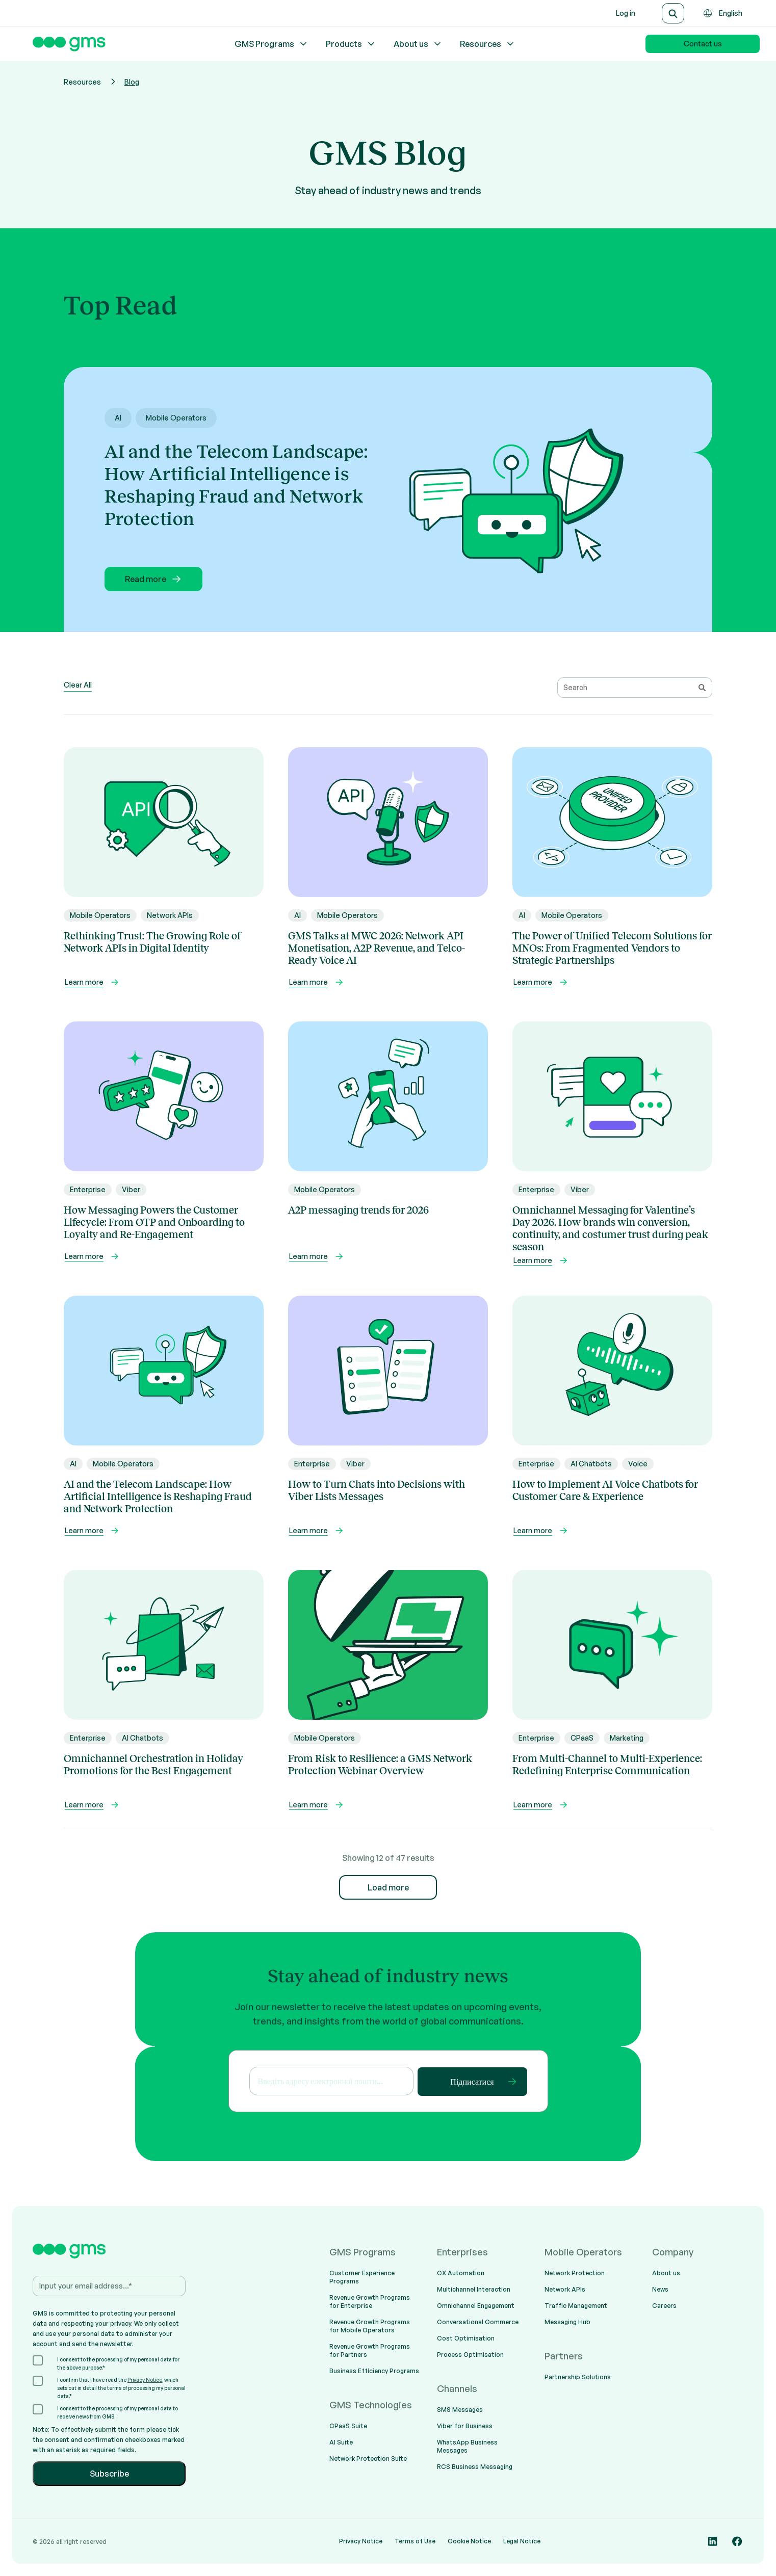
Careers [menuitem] (664, 2305)
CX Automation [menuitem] (460, 2273)
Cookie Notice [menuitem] (469, 2541)
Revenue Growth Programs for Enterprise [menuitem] (369, 2301)
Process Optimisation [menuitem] (470, 2354)
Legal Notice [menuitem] (521, 2541)
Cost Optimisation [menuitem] (466, 2338)
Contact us (703, 43)
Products (351, 44)
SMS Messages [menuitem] (460, 2409)
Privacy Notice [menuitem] (360, 2541)
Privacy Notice (144, 2380)
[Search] (673, 13)
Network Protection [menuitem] (575, 2273)
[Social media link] (713, 2541)
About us (418, 44)
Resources (487, 44)
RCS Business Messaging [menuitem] (474, 2466)
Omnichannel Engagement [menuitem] (475, 2305)
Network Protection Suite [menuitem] (368, 2458)
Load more (388, 1887)
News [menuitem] (660, 2289)
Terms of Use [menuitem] (415, 2541)
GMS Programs (271, 44)
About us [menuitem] (666, 2273)
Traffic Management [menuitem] (576, 2305)
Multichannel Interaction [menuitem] (473, 2289)
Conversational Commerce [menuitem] (478, 2322)
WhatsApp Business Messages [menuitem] (467, 2446)
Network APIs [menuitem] (565, 2289)
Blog (131, 81)
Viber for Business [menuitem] (465, 2426)
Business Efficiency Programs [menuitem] (374, 2371)
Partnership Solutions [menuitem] (578, 2377)
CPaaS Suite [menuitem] (348, 2426)
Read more (154, 579)
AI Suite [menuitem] (341, 2442)
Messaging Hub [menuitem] (567, 2322)
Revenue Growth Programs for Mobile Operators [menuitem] (369, 2326)
